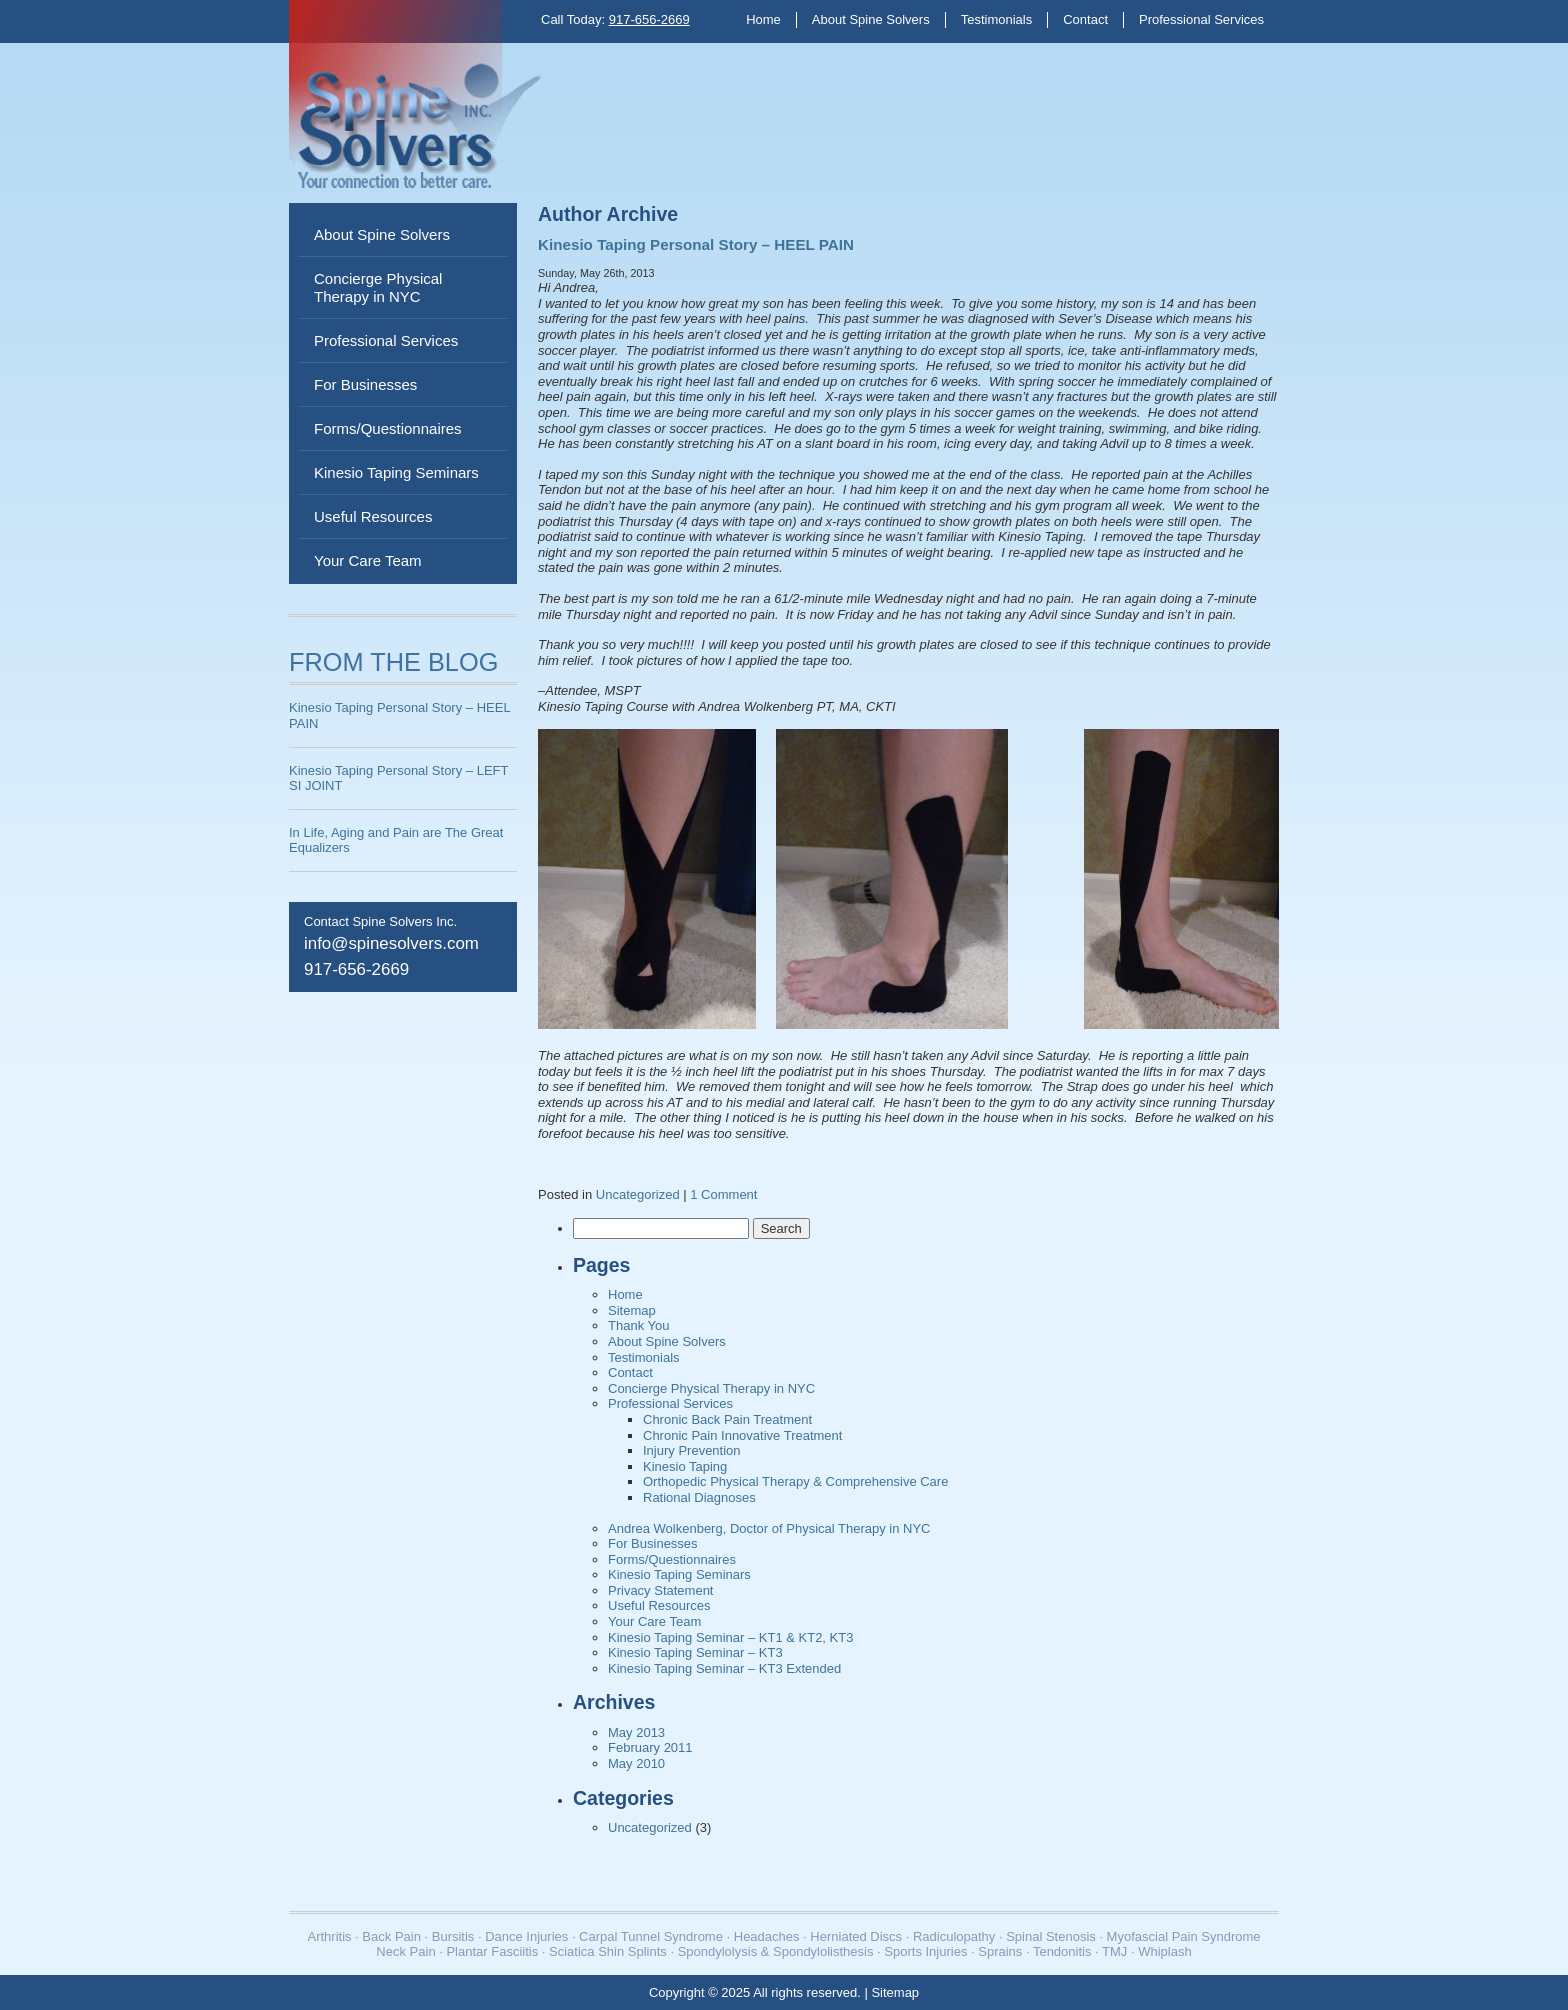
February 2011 (650, 1747)
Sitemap (632, 1310)
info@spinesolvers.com (391, 943)
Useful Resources (373, 516)
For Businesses (365, 384)
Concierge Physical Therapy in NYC (378, 287)
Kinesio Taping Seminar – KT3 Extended (724, 1668)
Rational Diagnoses (699, 1497)
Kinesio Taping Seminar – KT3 (695, 1652)
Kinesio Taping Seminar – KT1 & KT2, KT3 (730, 1637)
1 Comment (723, 1194)
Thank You (638, 1325)
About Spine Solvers (871, 19)
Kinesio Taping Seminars (396, 472)
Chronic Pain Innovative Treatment (742, 1435)
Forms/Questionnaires (388, 428)
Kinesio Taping (685, 1466)
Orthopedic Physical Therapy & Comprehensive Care (795, 1481)
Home (763, 19)
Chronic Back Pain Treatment (727, 1419)
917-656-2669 (649, 19)
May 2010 (636, 1763)
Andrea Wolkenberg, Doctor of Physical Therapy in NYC (769, 1528)
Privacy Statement (661, 1590)
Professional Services (1201, 19)
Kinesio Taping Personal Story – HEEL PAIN (696, 244)
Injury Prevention (692, 1450)
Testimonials (997, 19)
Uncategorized (638, 1194)
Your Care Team (368, 560)
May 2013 (636, 1732)
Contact (1085, 19)
